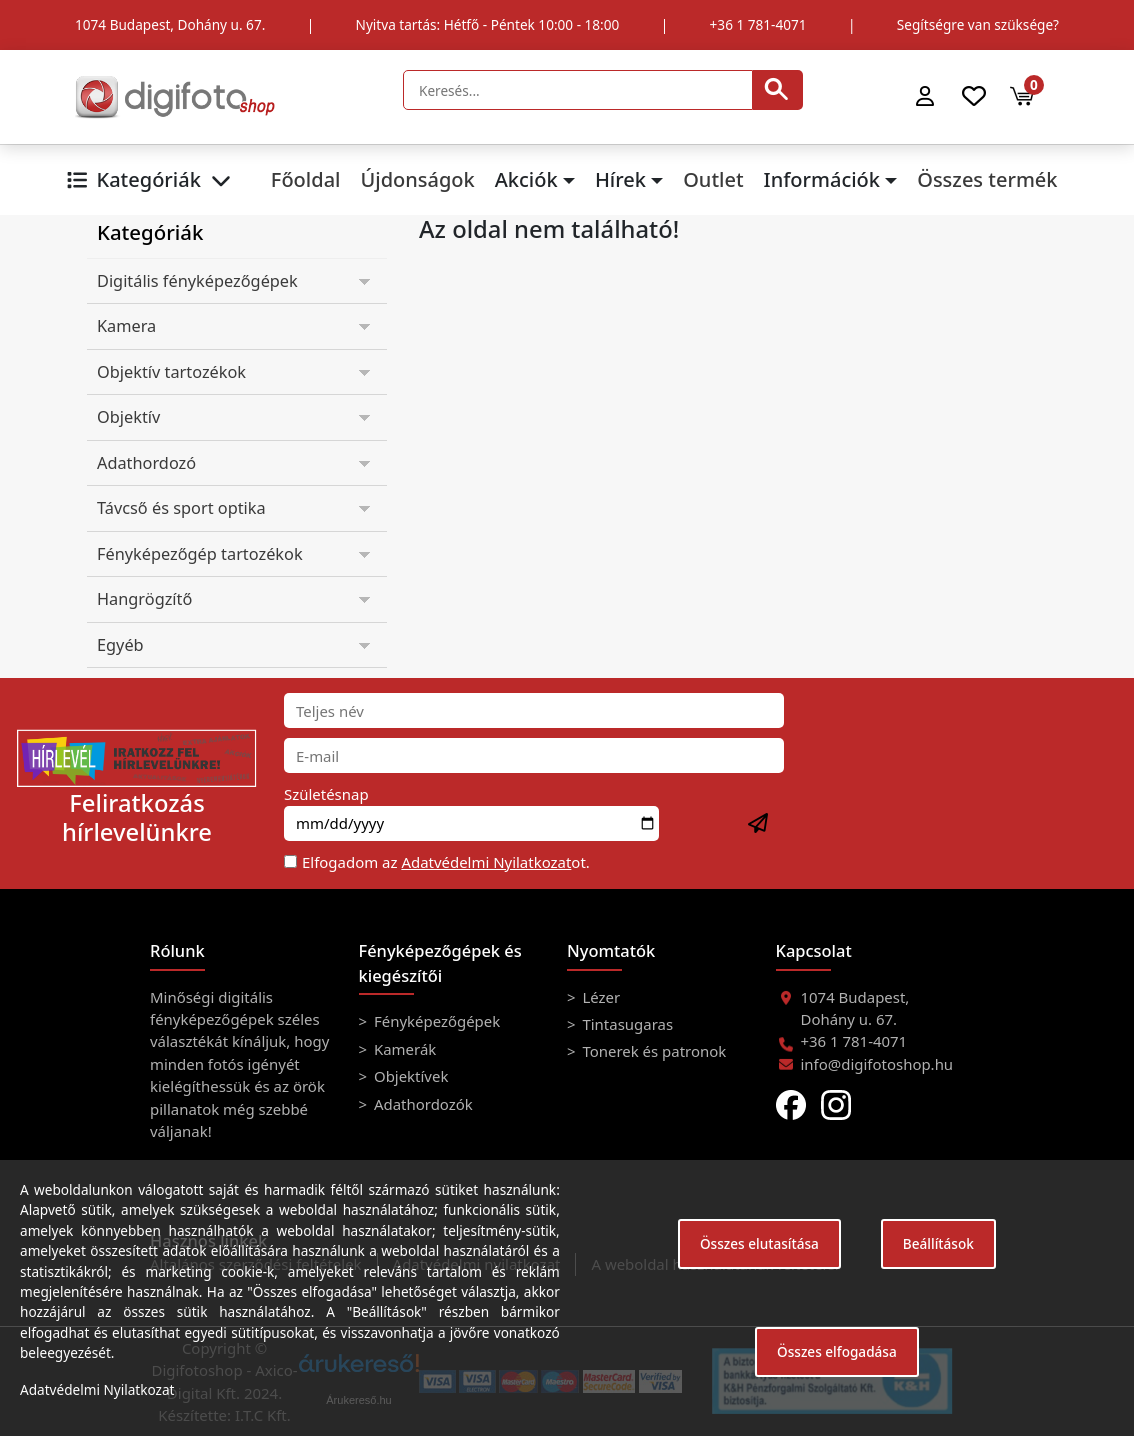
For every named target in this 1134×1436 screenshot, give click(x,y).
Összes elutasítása (759, 1243)
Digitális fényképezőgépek (197, 281)
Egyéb (120, 645)
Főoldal (306, 179)
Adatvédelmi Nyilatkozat (486, 862)
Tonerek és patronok (653, 1051)
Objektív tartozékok (171, 372)
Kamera (126, 326)
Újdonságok (417, 179)
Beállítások (938, 1243)
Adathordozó (146, 463)
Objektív (128, 417)
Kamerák (403, 1049)
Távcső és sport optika (181, 508)
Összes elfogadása (837, 1351)
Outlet (713, 179)
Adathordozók (421, 1104)
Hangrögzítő (144, 599)
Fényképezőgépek (435, 1021)
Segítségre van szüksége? (978, 24)
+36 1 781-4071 (758, 24)
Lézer (600, 997)
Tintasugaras (626, 1024)
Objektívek (409, 1076)
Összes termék (987, 179)
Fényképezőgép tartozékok (200, 554)
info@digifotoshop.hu (877, 1064)
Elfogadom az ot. (446, 862)
